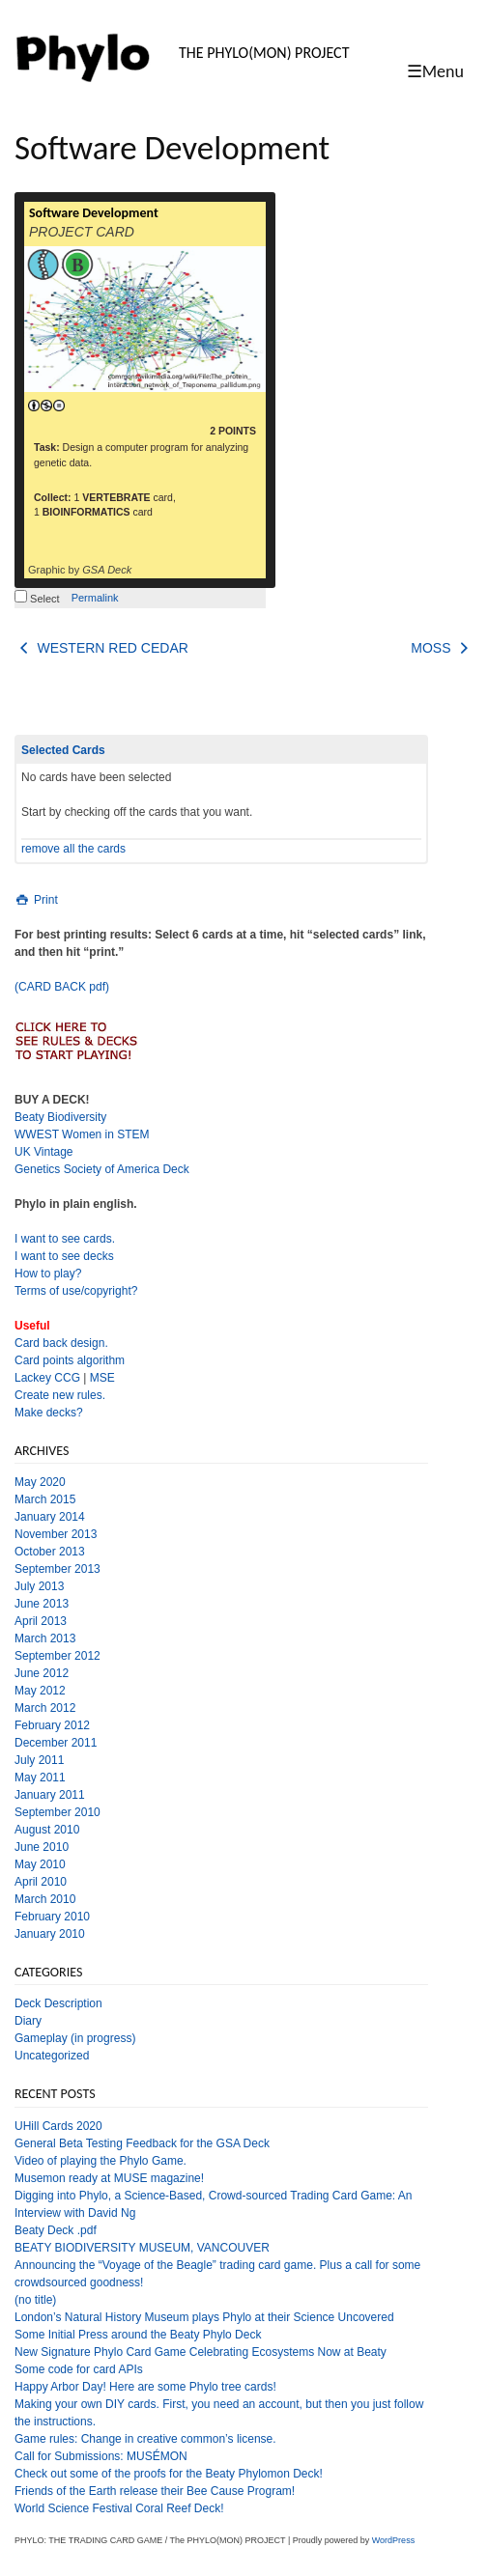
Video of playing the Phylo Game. (100, 2161)
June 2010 (41, 1847)
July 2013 (39, 1586)
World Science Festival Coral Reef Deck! (119, 2508)
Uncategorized (51, 2055)
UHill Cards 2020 (58, 2126)
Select (37, 598)
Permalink (95, 597)
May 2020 (40, 1482)
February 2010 (52, 1916)
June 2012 (41, 1673)
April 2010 (40, 1882)
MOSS (442, 648)
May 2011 (40, 1777)
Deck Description (58, 2003)
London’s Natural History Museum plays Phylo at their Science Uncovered (204, 2317)
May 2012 (40, 1690)
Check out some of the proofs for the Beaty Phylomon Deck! (168, 2473)
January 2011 (49, 1795)
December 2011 (55, 1743)
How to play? (47, 1273)
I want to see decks (64, 1256)
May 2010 (40, 1864)
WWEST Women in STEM (82, 1134)
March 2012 (44, 1708)
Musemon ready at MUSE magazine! (109, 2178)
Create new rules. (59, 1395)
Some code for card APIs (78, 2369)
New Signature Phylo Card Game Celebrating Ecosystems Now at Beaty (200, 2352)
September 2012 (57, 1656)
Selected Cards (63, 750)
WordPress (393, 2540)
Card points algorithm (69, 1360)
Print (36, 900)
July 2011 (39, 1760)
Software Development (93, 213)
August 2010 (46, 1829)
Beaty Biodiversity (60, 1117)
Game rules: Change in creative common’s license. (145, 2439)
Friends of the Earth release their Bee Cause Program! (154, 2491)
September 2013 (57, 1569)
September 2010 (57, 1812)
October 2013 (49, 1551)
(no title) (35, 2300)
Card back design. (61, 1343)
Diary (28, 2021)
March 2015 (44, 1499)
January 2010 (49, 1934)
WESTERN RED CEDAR (101, 648)
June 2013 (41, 1603)
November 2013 (55, 1534)
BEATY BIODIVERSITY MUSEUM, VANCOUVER (142, 2247)
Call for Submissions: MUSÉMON (100, 2456)
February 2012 (52, 1725)
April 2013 (40, 1621)
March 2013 (44, 1638)
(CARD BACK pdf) (61, 987)
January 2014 (49, 1517)
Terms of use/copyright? (75, 1291)
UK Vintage (43, 1152)
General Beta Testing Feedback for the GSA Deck (142, 2143)
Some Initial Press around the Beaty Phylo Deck (137, 2334)
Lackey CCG (47, 1378)
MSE (102, 1378)
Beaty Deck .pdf (55, 2230)
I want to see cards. (64, 1239)
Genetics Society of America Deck (101, 1169)
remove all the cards (73, 848)
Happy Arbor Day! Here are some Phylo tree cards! (145, 2387)
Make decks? (48, 1412)
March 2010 (44, 1899)
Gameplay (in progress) (74, 2038)
